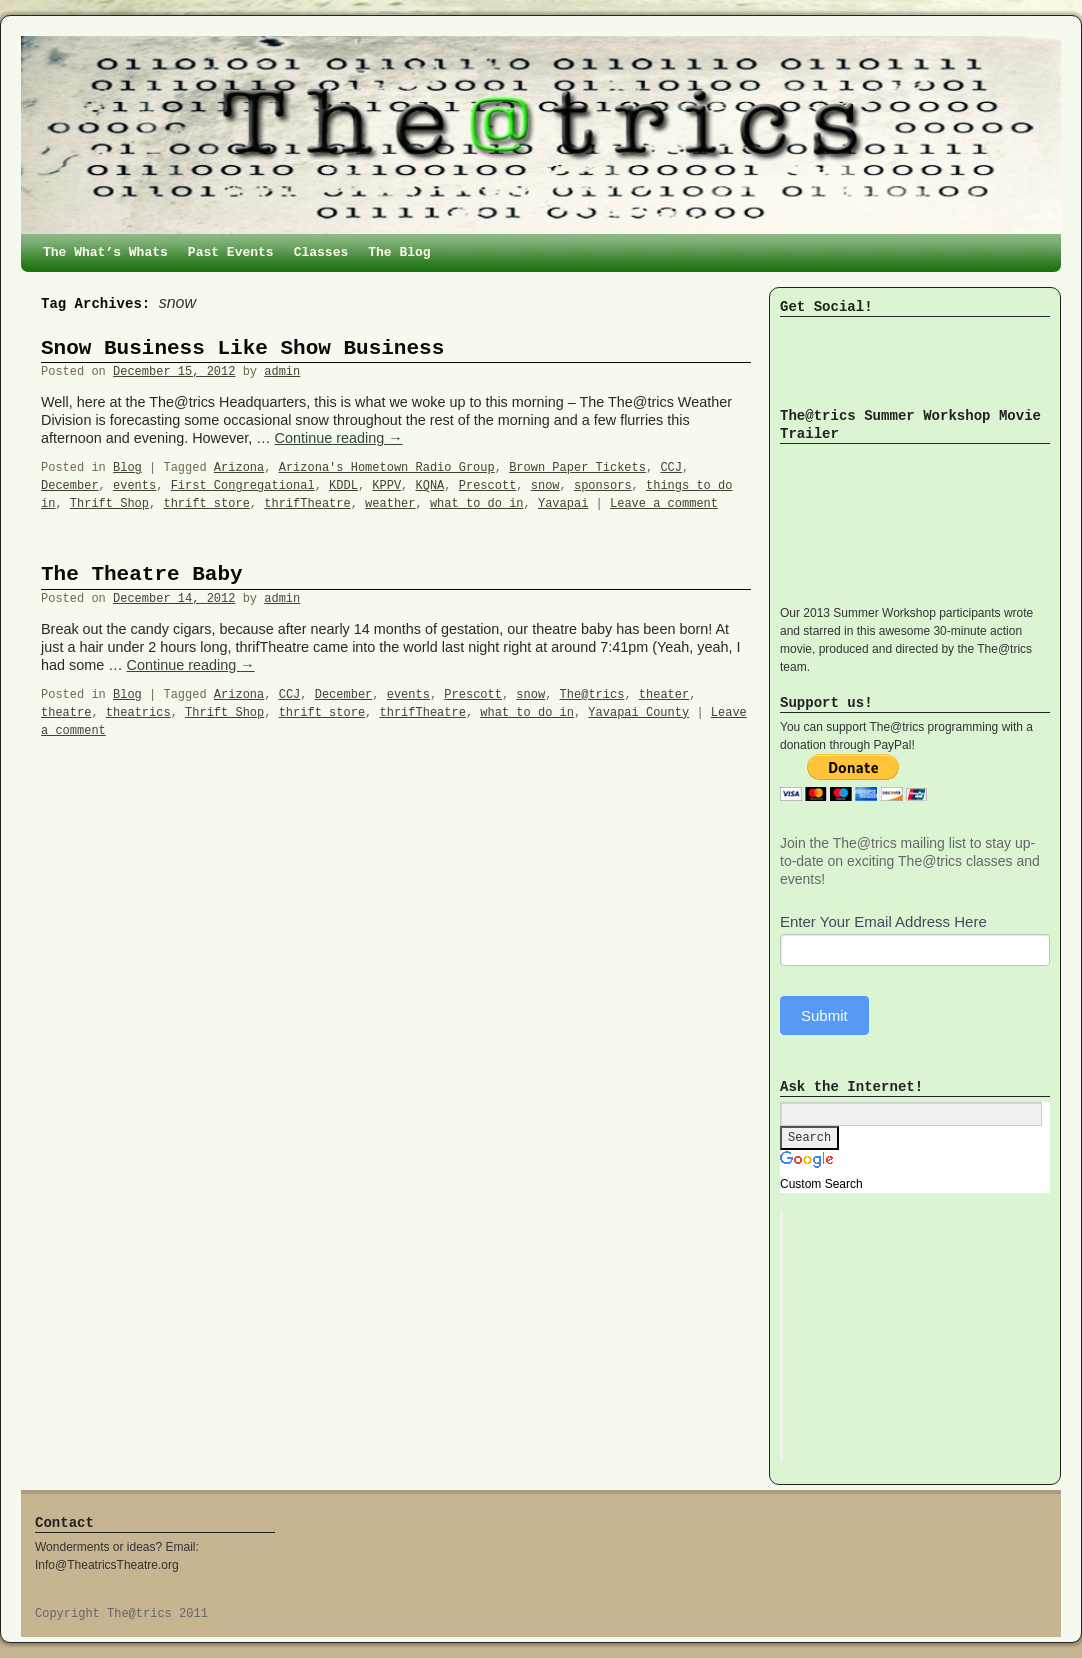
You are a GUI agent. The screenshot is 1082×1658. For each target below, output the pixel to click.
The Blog (399, 252)
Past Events (231, 252)
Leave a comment (664, 504)
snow (545, 486)
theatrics (138, 713)
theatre (66, 713)
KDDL (343, 486)
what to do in (477, 504)
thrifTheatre (307, 504)
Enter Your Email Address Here (883, 921)
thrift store (206, 504)
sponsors (603, 486)
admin (282, 372)
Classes (321, 252)
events (134, 486)
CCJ (671, 468)
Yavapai (563, 504)
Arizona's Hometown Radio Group (387, 468)
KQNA (430, 486)
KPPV (386, 486)
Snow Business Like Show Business (242, 348)
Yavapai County (638, 713)
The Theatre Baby (142, 574)
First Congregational (243, 486)
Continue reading (339, 438)
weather (390, 504)
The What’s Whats (105, 252)
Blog (127, 468)
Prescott (488, 486)
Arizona (239, 468)
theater (664, 695)
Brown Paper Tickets (577, 468)
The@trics (592, 695)
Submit (824, 1015)
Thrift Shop (109, 504)
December (70, 486)
